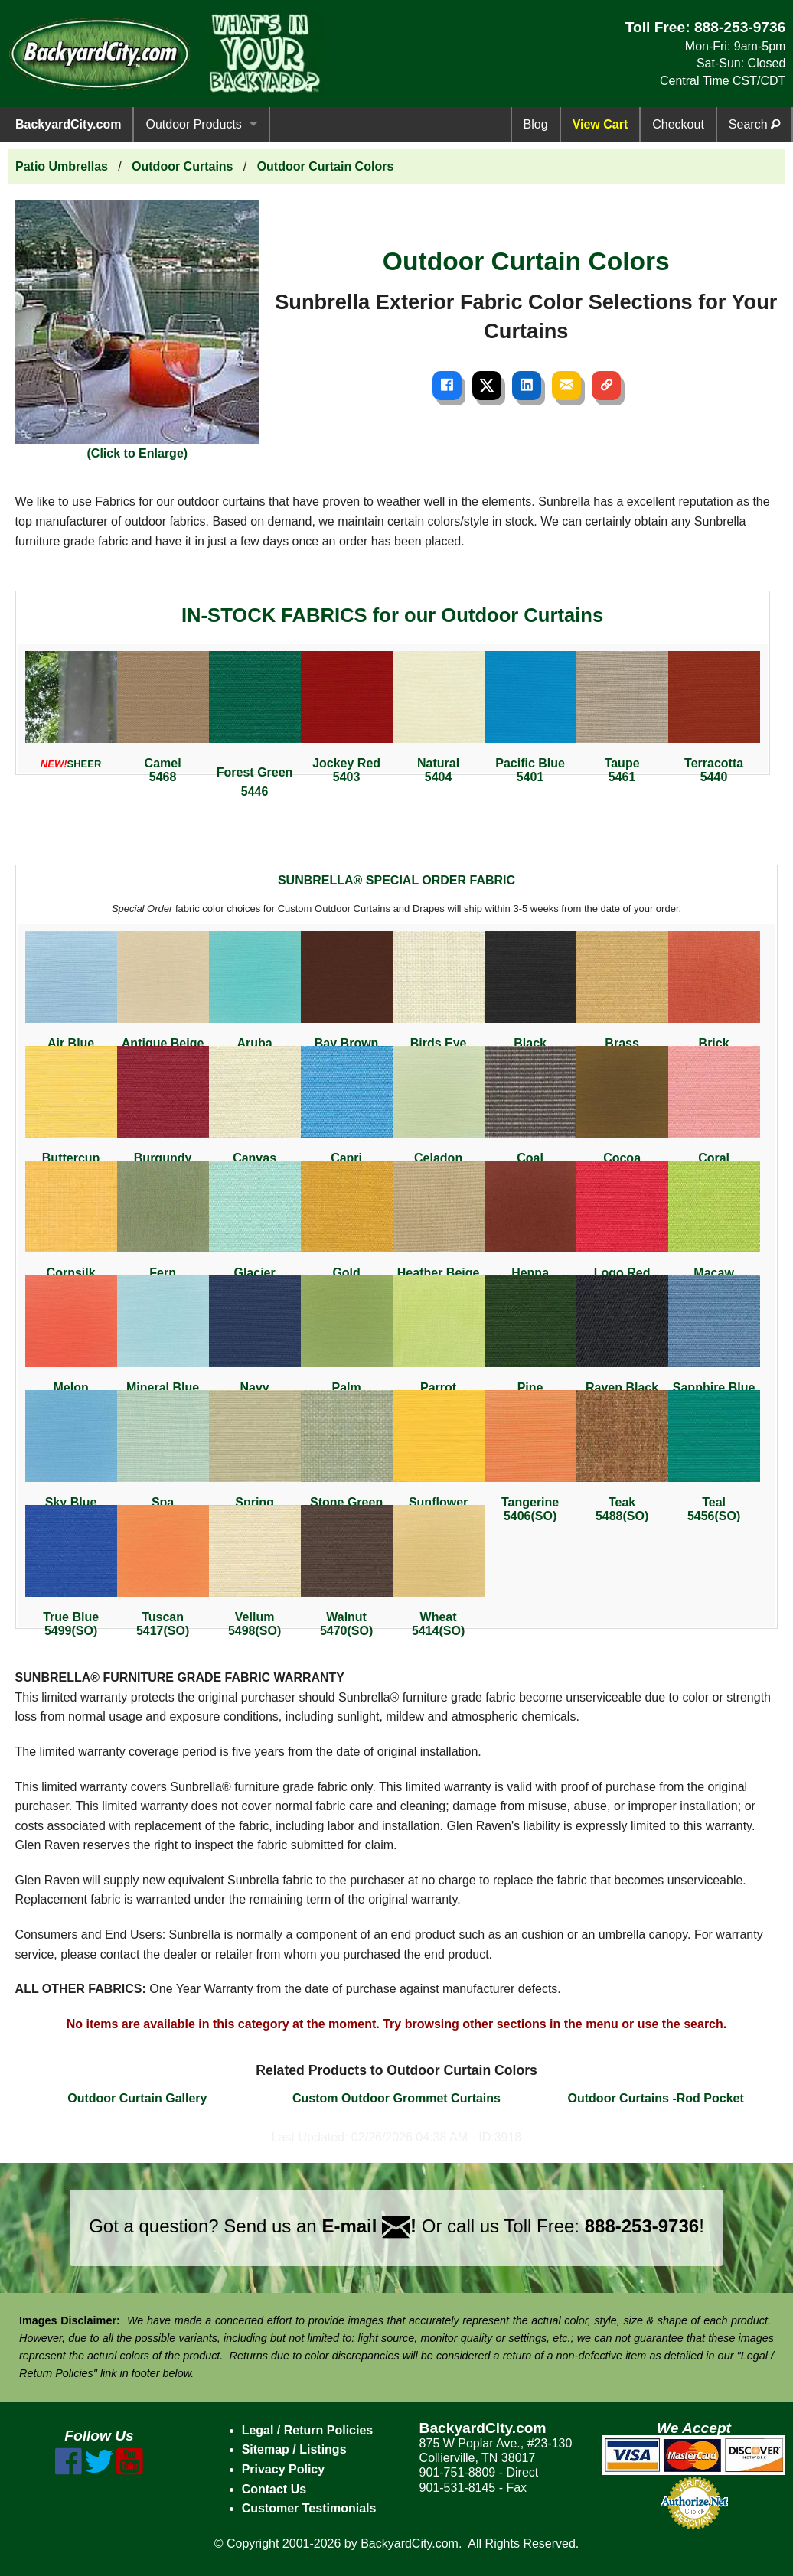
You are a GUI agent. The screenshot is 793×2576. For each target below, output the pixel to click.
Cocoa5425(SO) (622, 1112)
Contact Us (274, 2489)
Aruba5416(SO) (255, 997)
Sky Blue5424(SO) (71, 1456)
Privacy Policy (283, 2469)
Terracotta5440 (714, 717)
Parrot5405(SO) (439, 1341)
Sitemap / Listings (294, 2449)
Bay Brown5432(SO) (347, 997)
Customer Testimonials (309, 2508)
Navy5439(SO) (255, 1341)
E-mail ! (368, 2226)
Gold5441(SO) (347, 1227)
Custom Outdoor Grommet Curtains (396, 2098)
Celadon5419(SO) (439, 1112)
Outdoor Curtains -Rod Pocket (656, 2098)
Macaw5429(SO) (714, 1227)
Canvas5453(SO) (255, 1112)
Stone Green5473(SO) (347, 1456)
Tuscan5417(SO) (163, 1571)
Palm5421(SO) (347, 1341)
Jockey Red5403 (347, 717)
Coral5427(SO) (714, 1112)
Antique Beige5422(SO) (163, 997)
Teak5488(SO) (622, 1456)
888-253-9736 (740, 27)
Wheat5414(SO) (439, 1571)
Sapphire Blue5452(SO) (714, 1341)
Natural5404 (439, 717)
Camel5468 (163, 717)
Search (754, 124)
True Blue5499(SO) (71, 1571)
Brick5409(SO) (714, 997)
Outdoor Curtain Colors (325, 166)
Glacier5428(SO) (255, 1227)
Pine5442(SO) (530, 1341)
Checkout (678, 124)
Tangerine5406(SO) (530, 1456)
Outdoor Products (193, 124)
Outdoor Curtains (182, 166)
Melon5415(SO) (71, 1341)
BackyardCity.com (68, 124)
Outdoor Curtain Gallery (137, 2098)
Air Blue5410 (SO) (71, 997)
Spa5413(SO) (163, 1456)
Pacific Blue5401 (530, 717)
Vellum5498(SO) (255, 1571)
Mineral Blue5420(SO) (163, 1341)
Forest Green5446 (255, 724)
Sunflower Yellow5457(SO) (439, 1463)
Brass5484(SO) (622, 997)
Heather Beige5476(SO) (439, 1227)
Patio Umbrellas (61, 166)
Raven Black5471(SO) (622, 1341)
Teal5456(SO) (714, 1456)
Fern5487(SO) (163, 1227)
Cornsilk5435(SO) (71, 1227)
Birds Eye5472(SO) (439, 997)
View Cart (600, 124)
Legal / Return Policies (308, 2430)
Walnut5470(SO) (347, 1571)
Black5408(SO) (530, 997)
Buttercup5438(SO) (71, 1112)
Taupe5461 (622, 717)
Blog (536, 124)
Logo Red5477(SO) (622, 1227)
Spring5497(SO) (255, 1456)
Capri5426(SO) (347, 1112)
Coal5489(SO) (530, 1112)
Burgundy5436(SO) (163, 1112)
